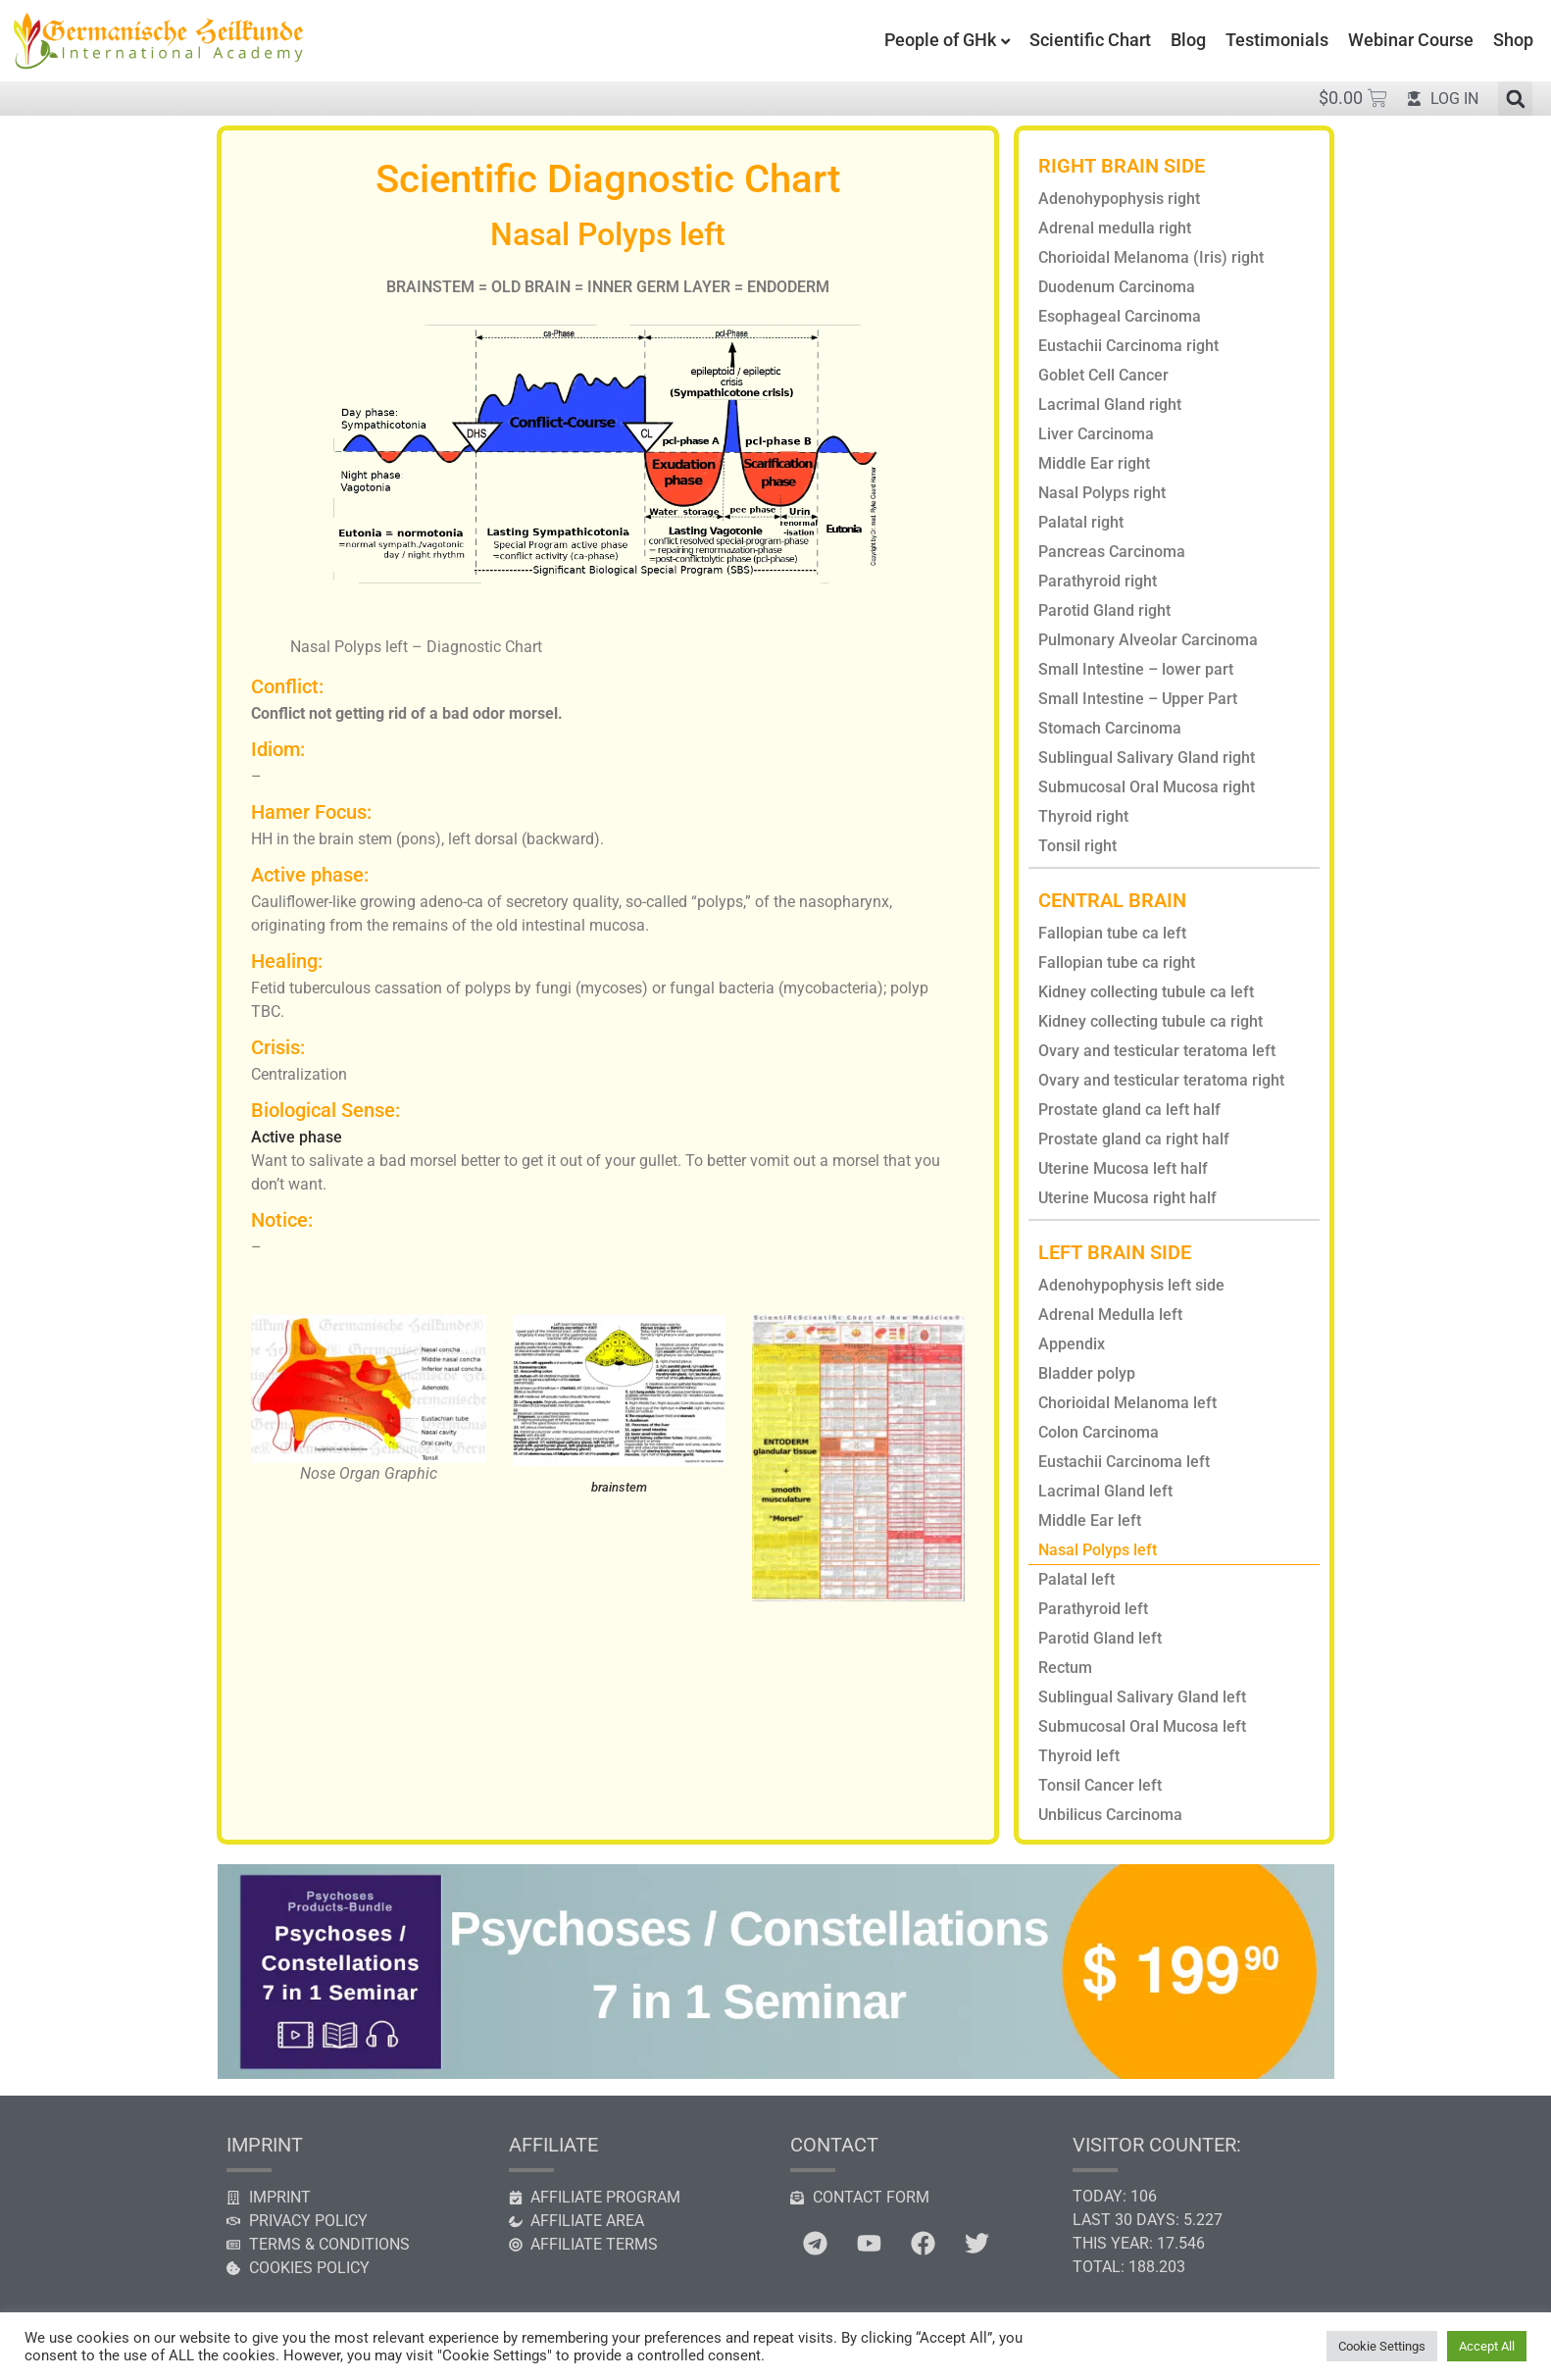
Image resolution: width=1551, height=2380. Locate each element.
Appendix (1071, 1344)
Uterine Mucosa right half (1127, 1198)
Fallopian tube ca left (1112, 933)
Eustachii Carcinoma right (1128, 345)
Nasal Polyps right (1102, 492)
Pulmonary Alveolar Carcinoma (1148, 640)
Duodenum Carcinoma (1116, 287)
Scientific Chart (1090, 39)
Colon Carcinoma (1098, 1432)
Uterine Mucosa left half (1123, 1168)
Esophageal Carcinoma (1119, 316)
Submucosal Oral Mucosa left (1142, 1726)
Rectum (1065, 1667)
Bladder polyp (1086, 1373)
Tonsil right (1077, 845)
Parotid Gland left (1100, 1638)
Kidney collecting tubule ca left (1146, 992)
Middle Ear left (1089, 1520)
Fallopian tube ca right (1116, 962)
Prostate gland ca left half (1129, 1109)
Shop (1513, 39)
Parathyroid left (1093, 1608)
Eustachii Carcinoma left (1124, 1461)
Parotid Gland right (1104, 610)
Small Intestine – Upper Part (1137, 698)
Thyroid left (1079, 1756)
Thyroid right (1083, 816)
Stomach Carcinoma (1109, 728)
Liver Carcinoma (1096, 434)
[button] (1515, 98)
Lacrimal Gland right (1109, 404)
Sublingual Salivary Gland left (1142, 1697)
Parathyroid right (1097, 581)
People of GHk (940, 39)
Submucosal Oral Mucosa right (1146, 787)
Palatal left (1076, 1579)
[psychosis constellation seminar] (775, 2073)
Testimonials (1277, 39)
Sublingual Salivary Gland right (1146, 757)
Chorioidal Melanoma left (1127, 1402)
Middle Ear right (1094, 463)
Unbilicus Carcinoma (1110, 1814)
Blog (1188, 39)
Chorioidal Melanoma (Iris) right (1151, 257)
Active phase (296, 1137)
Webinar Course (1411, 39)
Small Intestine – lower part (1135, 669)
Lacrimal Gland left (1105, 1491)
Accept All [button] (1487, 2346)
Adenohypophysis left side (1131, 1285)
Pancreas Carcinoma (1111, 551)
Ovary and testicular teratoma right (1161, 1080)
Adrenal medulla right (1114, 228)
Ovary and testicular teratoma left (1157, 1050)
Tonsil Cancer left (1100, 1785)
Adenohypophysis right (1119, 198)
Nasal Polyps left (1097, 1550)
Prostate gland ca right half (1133, 1139)
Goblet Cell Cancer (1103, 375)
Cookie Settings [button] (1382, 2346)
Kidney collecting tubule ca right (1150, 1021)
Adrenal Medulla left (1110, 1314)
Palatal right (1081, 522)
